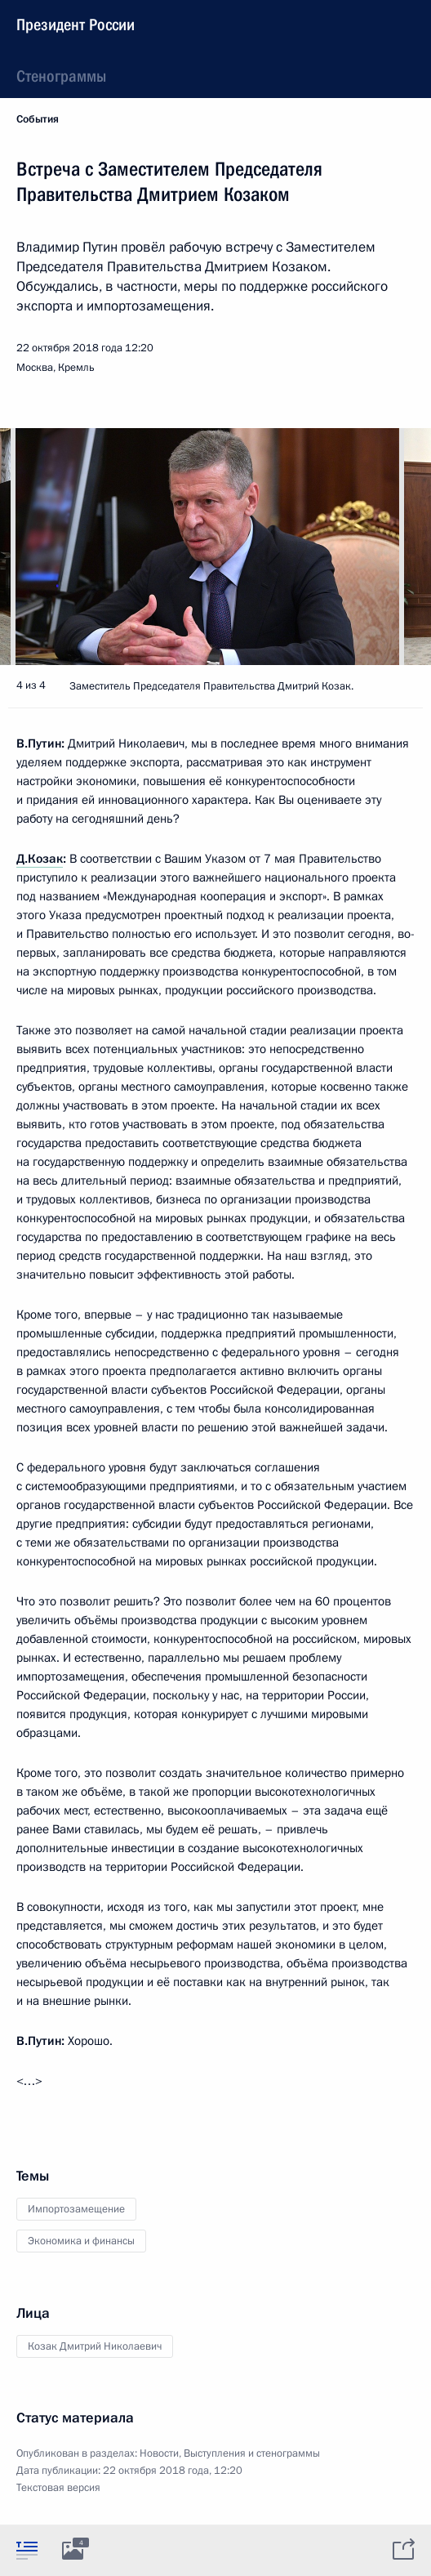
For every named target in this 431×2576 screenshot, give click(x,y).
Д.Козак (39, 858)
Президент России (75, 24)
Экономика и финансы (81, 2241)
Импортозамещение (76, 2209)
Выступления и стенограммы (252, 2453)
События (37, 119)
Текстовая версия (58, 2487)
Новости (159, 2453)
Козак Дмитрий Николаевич (95, 2346)
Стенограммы (61, 76)
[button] (390, 546)
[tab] (27, 2549)
